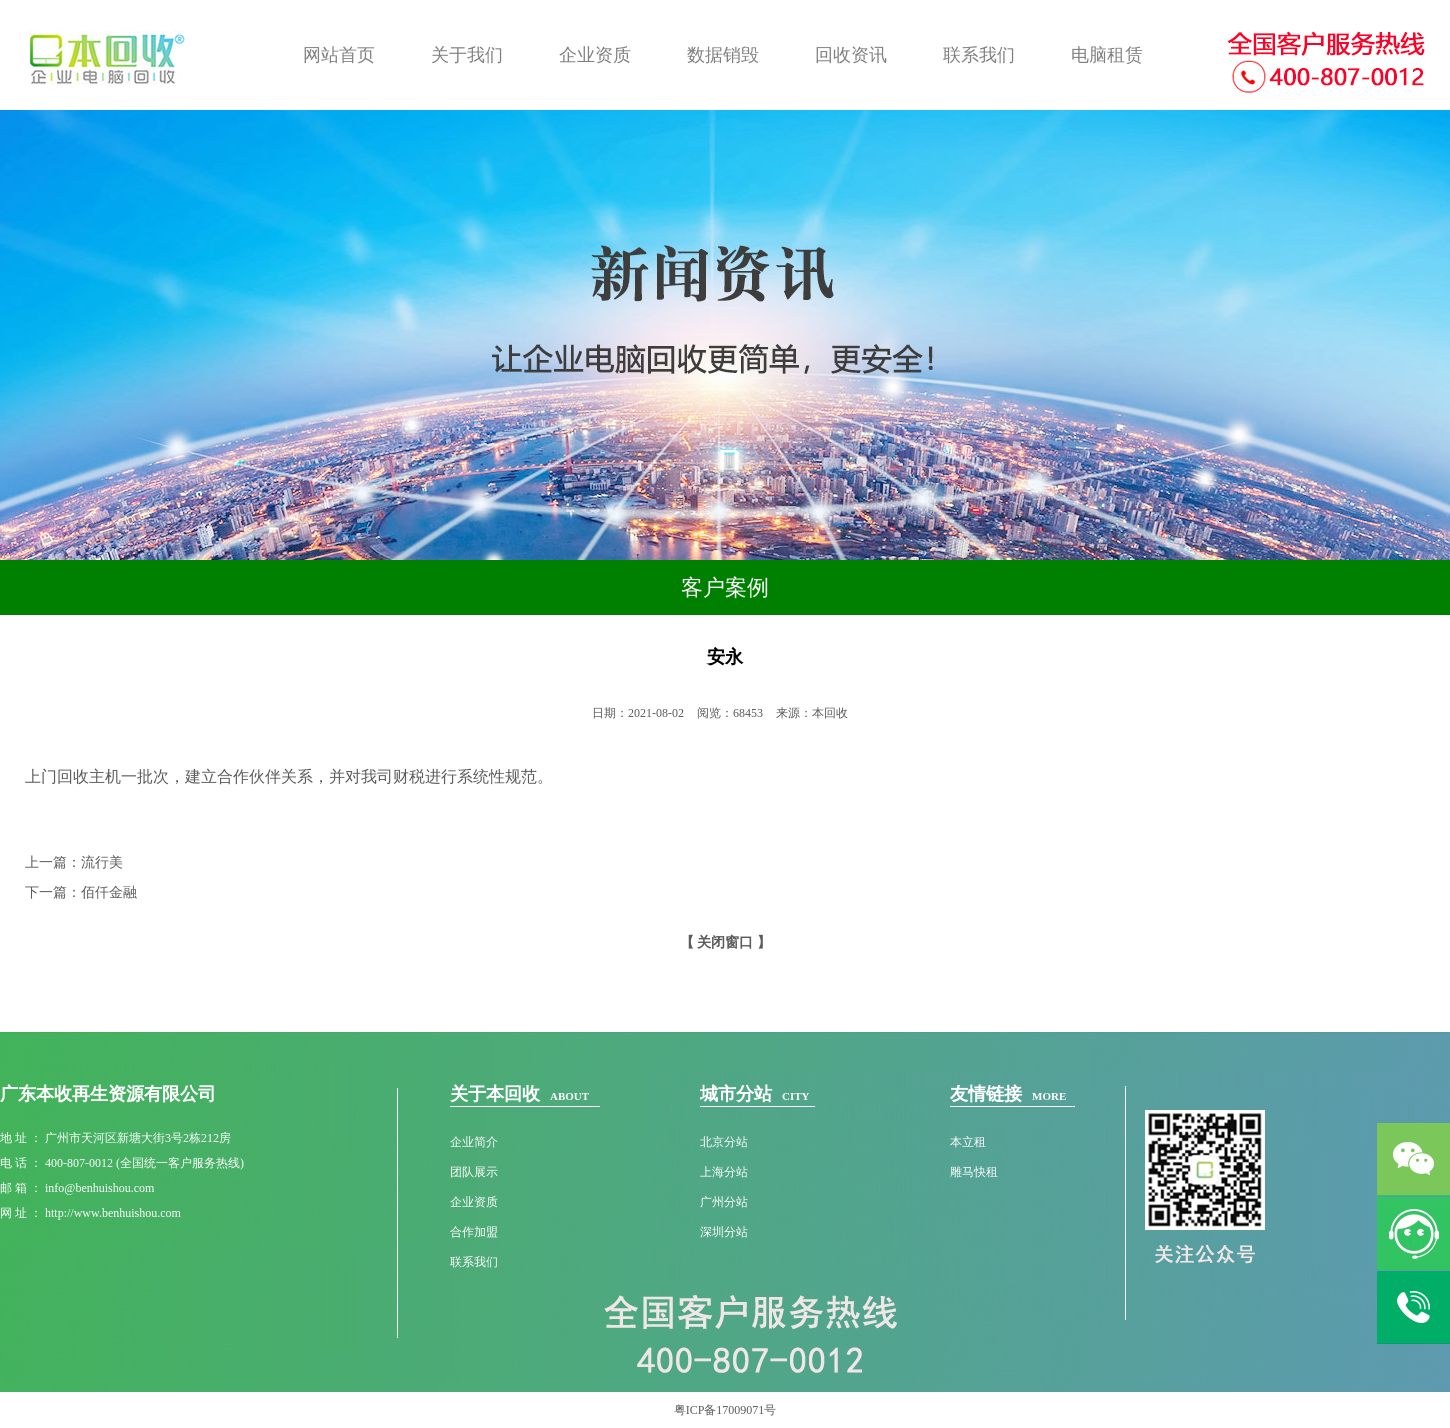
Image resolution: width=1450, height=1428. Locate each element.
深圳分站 (724, 1232)
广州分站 (724, 1202)
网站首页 (339, 55)
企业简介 (474, 1142)
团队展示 (474, 1172)
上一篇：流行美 (74, 862)
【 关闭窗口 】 (725, 942)
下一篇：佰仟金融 (81, 892)
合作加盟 (474, 1232)
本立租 (968, 1142)
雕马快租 (974, 1172)
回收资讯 (851, 55)
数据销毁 (723, 55)
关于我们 (467, 55)
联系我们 (979, 55)
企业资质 (595, 55)
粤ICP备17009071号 (725, 1410)
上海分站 (724, 1172)
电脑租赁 (1107, 55)
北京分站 (724, 1142)
